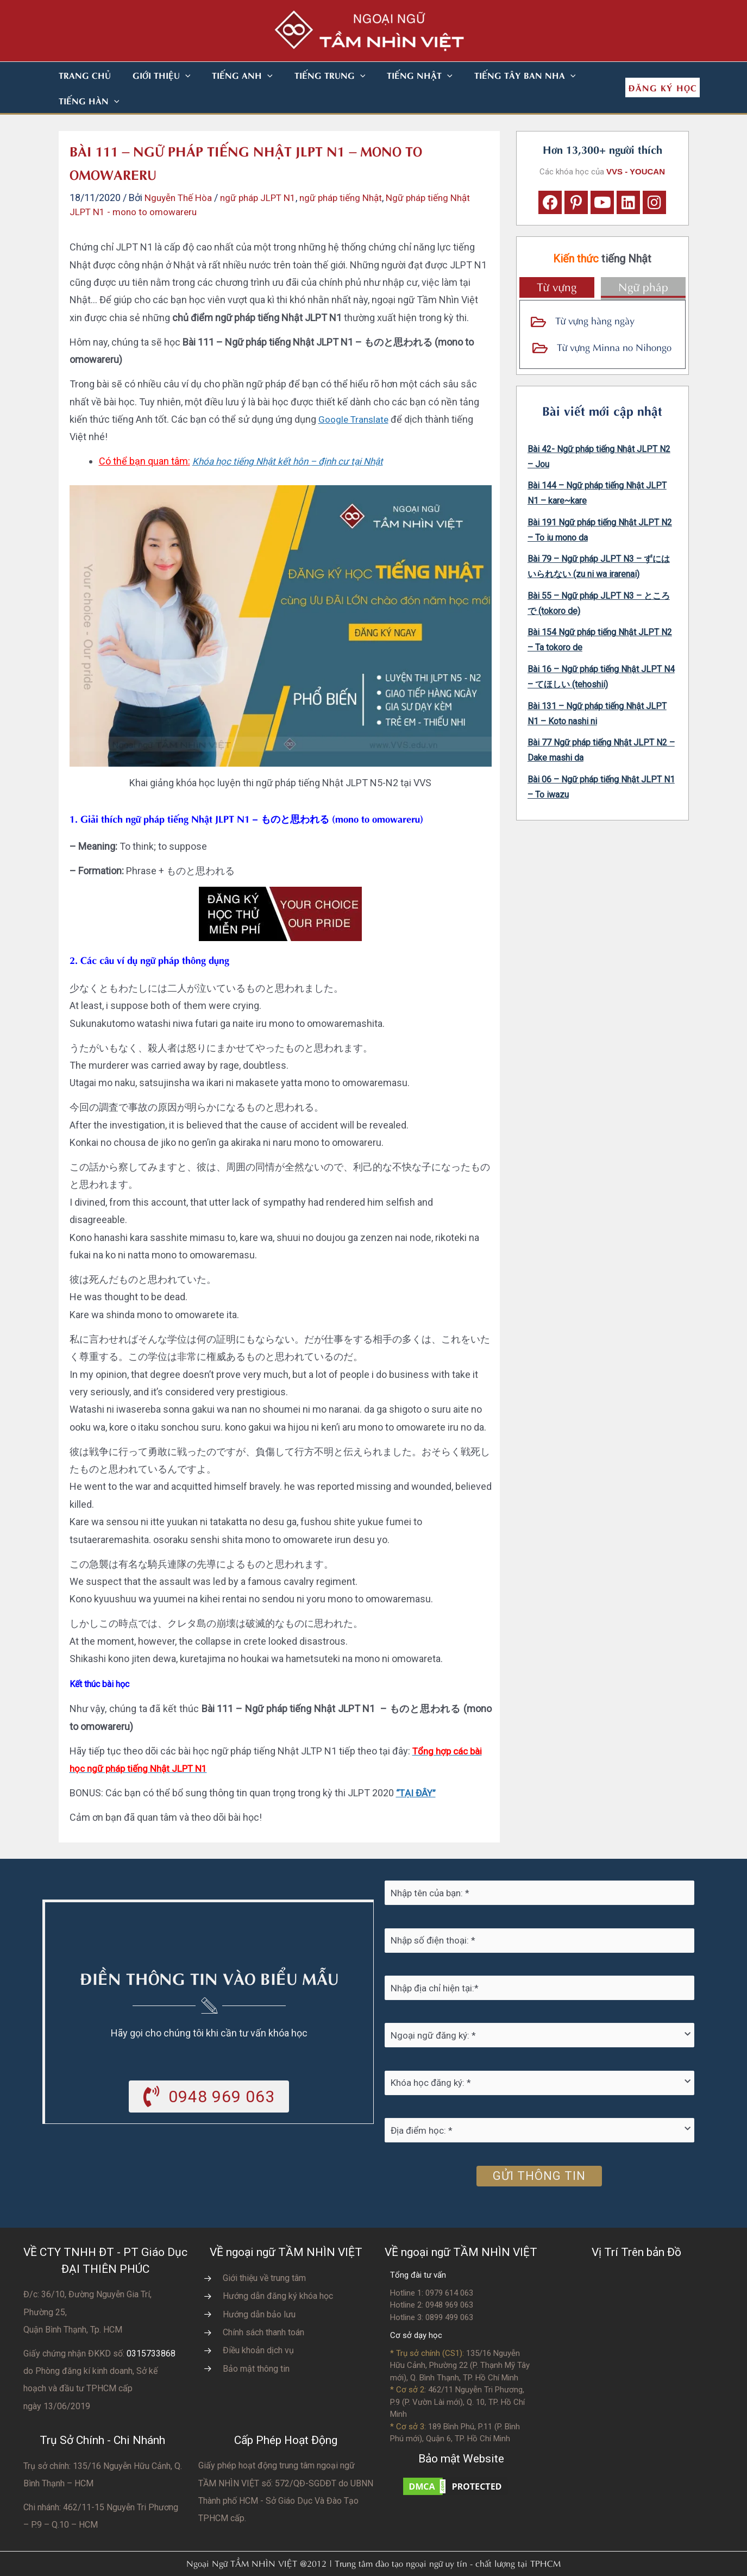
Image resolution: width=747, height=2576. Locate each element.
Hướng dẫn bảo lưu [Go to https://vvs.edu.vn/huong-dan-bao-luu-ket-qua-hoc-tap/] (259, 2289)
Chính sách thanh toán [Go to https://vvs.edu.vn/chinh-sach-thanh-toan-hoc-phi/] (263, 2307)
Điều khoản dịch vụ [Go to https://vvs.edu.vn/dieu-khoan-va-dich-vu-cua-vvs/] (258, 2325)
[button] (172, 74)
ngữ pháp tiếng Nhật (352, 172)
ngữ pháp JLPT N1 (264, 172)
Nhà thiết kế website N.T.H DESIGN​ (404, 2560)
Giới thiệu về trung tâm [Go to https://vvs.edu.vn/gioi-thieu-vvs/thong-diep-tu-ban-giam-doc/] (264, 2252)
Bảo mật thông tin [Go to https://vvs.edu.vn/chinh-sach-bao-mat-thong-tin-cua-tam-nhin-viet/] (256, 2343)
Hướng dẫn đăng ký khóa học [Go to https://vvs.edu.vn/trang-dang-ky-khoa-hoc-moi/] (278, 2270)
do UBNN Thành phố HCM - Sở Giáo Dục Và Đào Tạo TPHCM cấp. (285, 2475)
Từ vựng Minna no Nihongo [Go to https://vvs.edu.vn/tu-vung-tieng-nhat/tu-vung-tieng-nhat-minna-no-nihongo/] (614, 321)
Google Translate (354, 393)
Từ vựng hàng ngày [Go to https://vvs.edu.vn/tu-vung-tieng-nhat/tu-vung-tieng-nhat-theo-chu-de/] (595, 294)
